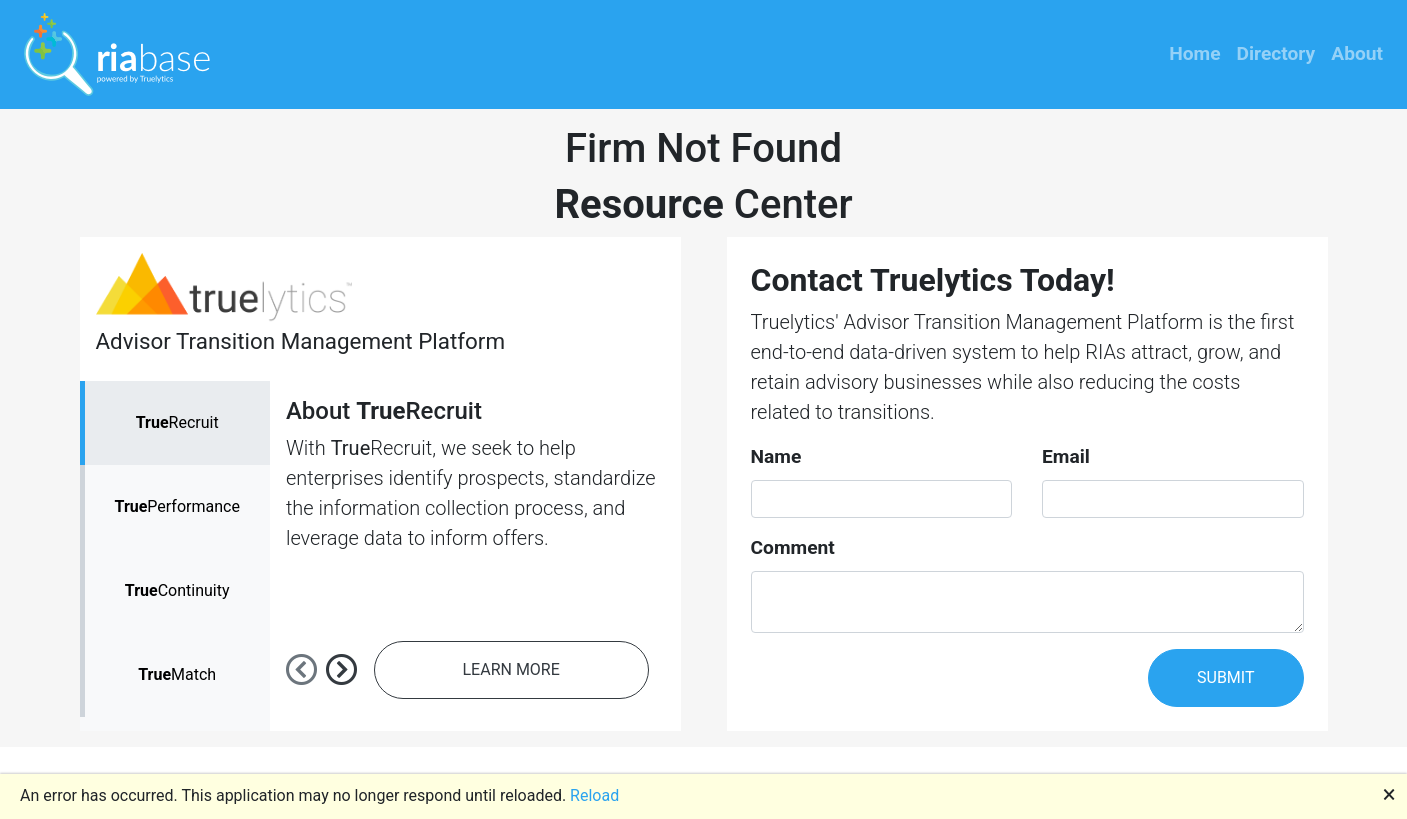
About (1357, 53)
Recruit (177, 422)
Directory (1276, 53)
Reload (594, 795)
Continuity (177, 590)
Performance (177, 506)
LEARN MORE (511, 669)
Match (177, 674)
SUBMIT (1225, 677)
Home (1194, 53)
